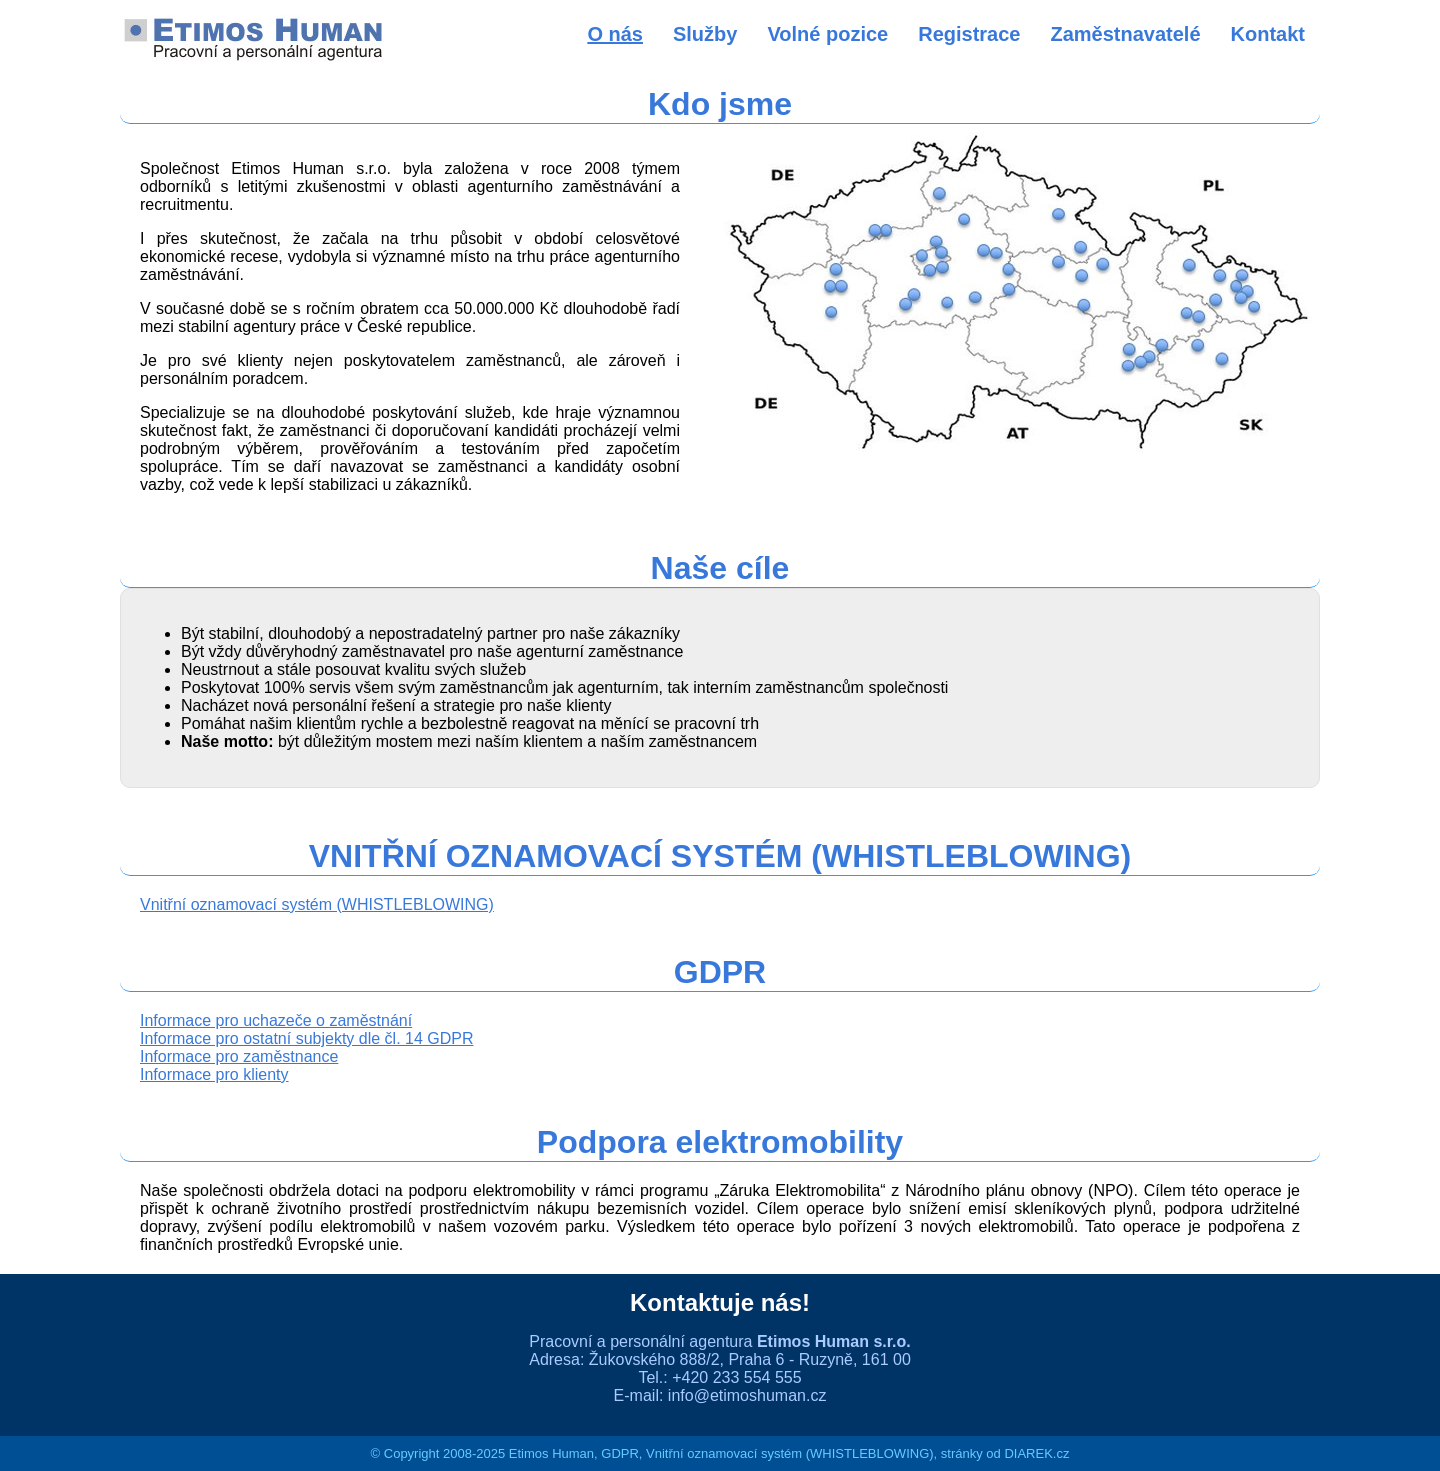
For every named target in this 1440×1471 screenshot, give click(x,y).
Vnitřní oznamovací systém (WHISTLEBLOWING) (317, 904)
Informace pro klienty (214, 1074)
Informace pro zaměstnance (239, 1056)
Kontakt (1268, 34)
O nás (615, 34)
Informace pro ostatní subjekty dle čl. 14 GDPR (306, 1038)
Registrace (969, 34)
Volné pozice (827, 34)
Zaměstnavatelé (1125, 34)
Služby (705, 34)
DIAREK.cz (1036, 1453)
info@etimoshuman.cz (747, 1395)
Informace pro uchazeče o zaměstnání (276, 1020)
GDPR (620, 1453)
